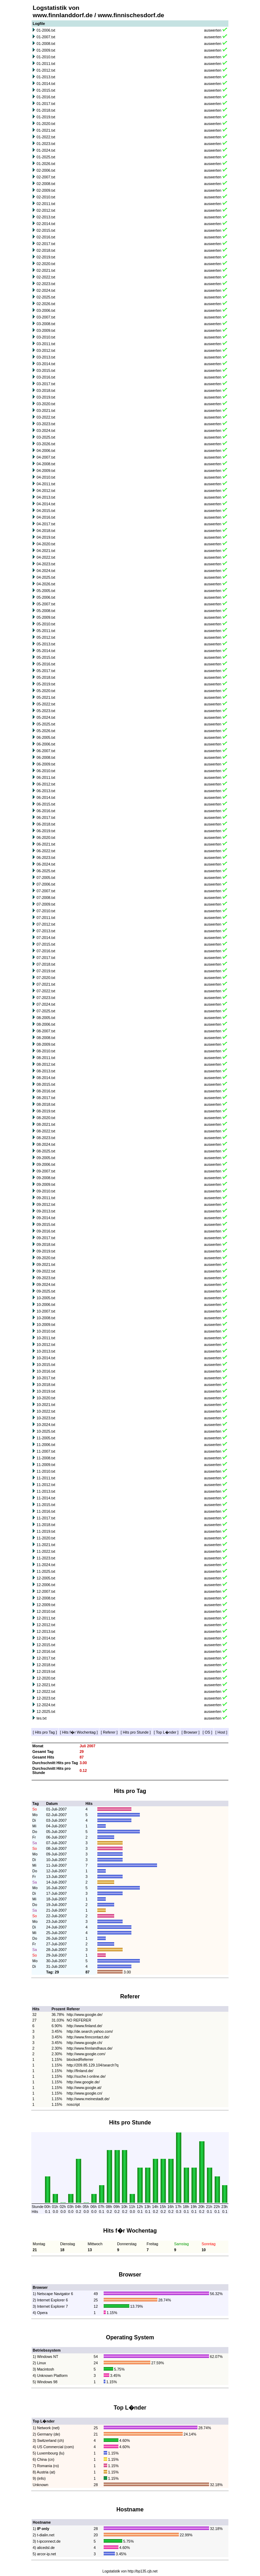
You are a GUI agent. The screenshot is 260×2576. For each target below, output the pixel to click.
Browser (190, 1732)
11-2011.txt (46, 1478)
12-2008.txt (46, 1598)
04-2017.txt (46, 524)
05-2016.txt (46, 664)
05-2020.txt (46, 691)
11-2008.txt (46, 1458)
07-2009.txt (46, 904)
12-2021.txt (46, 1685)
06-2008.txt (46, 757)
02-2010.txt (46, 197)
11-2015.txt (46, 1505)
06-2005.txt (46, 737)
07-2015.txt (46, 944)
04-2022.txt (46, 557)
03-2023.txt (46, 424)
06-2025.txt (46, 871)
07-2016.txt (46, 951)
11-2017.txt (46, 1518)
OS (207, 1732)
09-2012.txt (46, 1204)
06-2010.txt (46, 771)
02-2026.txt (46, 304)
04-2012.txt (46, 490)
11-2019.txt (46, 1531)
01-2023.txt (46, 144)
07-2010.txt (46, 911)
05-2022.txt (46, 704)
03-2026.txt (46, 444)
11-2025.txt (46, 1571)
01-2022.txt (46, 137)
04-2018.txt (46, 530)
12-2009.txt (46, 1605)
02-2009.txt (46, 190)
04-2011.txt (46, 484)
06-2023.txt (46, 857)
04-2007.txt (46, 457)
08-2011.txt (46, 1058)
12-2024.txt (46, 1705)
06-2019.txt (46, 831)
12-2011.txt (46, 1618)
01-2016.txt (46, 97)
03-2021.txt (46, 410)
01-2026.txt (46, 164)
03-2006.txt (46, 310)
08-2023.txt (46, 1138)
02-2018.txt (46, 250)
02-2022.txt (46, 277)
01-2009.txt (46, 50)
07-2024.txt (46, 1004)
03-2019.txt (46, 397)
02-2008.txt (46, 184)
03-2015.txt (46, 370)
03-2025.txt (46, 437)
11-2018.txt (46, 1525)
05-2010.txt (46, 624)
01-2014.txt (46, 83)
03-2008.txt (46, 324)
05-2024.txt (46, 717)
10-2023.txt (46, 1418)
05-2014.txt (46, 651)
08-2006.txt (46, 1024)
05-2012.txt (46, 637)
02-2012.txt (46, 210)
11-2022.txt (46, 1551)
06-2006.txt (46, 744)
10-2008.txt (46, 1318)
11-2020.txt (46, 1538)
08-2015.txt (46, 1084)
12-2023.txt (46, 1698)
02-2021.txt (46, 270)
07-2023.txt (46, 997)
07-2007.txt (46, 891)
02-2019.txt (46, 257)
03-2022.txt (46, 417)
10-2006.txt (46, 1304)
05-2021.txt (46, 697)
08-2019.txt (46, 1111)
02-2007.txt (46, 177)
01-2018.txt (46, 110)
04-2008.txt (46, 464)
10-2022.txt (46, 1411)
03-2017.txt (46, 384)
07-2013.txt (46, 931)
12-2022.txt (46, 1691)
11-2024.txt (46, 1565)
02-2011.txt (46, 204)
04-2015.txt (46, 510)
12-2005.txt (46, 1578)
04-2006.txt (46, 450)
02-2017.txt (46, 244)
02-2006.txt (46, 170)
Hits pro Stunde (135, 1732)
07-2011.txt (46, 917)
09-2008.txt (46, 1178)
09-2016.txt (46, 1231)
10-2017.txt (46, 1378)
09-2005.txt (46, 1158)
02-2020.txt (46, 264)
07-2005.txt (46, 877)
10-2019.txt (46, 1391)
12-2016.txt (46, 1651)
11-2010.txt (46, 1471)
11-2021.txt (46, 1545)
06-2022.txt (46, 851)
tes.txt (41, 1718)
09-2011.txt (46, 1198)
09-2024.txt (46, 1284)
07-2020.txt (46, 977)
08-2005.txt (46, 1018)
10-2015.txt (46, 1364)
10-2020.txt (46, 1398)
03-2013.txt (46, 357)
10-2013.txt (46, 1351)
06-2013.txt (46, 791)
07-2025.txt (46, 1011)
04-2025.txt (46, 577)
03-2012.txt (46, 350)
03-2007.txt (46, 317)
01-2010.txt (46, 57)
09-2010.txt (46, 1191)
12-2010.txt (46, 1611)
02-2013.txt (46, 217)
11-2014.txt (46, 1498)
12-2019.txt (46, 1671)
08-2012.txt (46, 1064)
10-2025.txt (46, 1431)
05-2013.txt (46, 644)
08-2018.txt (46, 1104)
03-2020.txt (46, 404)
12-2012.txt (46, 1625)
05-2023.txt (46, 711)
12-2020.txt (46, 1678)
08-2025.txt (46, 1151)
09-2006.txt (46, 1164)
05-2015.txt (46, 657)
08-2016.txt (46, 1091)
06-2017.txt (46, 817)
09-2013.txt (46, 1211)
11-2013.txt (46, 1491)
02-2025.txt (46, 297)
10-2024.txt (46, 1424)
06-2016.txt (46, 811)
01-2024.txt (46, 150)
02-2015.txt (46, 230)
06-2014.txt (46, 797)
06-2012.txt (46, 784)
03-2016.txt (46, 377)
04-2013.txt (46, 497)
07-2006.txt (46, 884)
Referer (109, 1732)
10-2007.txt (46, 1311)
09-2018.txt (46, 1244)
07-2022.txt (46, 991)
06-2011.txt (46, 777)
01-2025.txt (46, 157)
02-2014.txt (46, 224)
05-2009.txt (46, 617)
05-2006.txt (46, 597)
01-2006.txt (46, 30)
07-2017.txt (46, 957)
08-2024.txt (46, 1144)
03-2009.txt (46, 330)
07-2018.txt (46, 964)
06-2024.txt (46, 864)
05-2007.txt (46, 604)
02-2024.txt (46, 290)
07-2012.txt (46, 924)
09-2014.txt (46, 1218)
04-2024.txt (46, 571)
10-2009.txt (46, 1324)
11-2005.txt (46, 1438)
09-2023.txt (46, 1278)
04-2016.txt (46, 517)
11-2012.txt (46, 1485)
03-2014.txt (46, 364)
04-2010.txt (46, 477)
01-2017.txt (46, 103)
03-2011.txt (46, 344)
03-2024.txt (46, 430)
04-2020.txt (46, 544)
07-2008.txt (46, 897)
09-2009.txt (46, 1184)
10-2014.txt (46, 1358)
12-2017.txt (46, 1658)
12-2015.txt (46, 1645)
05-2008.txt (46, 611)
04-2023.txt (46, 564)
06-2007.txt (46, 751)
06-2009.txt (46, 764)
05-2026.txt (46, 731)
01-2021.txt (46, 130)
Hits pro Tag (45, 1732)
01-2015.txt (46, 90)
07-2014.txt (46, 937)
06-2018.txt (46, 824)
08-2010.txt (46, 1051)
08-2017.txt (46, 1098)
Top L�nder (166, 1732)
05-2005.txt (46, 591)
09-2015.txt (46, 1224)
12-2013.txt (46, 1631)
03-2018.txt (46, 390)
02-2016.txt (46, 237)
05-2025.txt (46, 724)
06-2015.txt (46, 804)
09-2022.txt (46, 1271)
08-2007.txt (46, 1031)
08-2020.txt (46, 1118)
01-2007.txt (46, 37)
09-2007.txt (46, 1171)
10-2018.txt (46, 1384)
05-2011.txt (46, 631)
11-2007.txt (46, 1451)
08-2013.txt (46, 1071)
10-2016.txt (46, 1371)
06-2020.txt (46, 837)
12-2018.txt (46, 1665)
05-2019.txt (46, 684)
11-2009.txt (46, 1465)
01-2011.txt (46, 63)
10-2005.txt (46, 1298)
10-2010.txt (46, 1331)
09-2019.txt (46, 1251)
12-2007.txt (46, 1591)
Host (221, 1732)
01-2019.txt (46, 117)
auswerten (212, 30)
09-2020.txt (46, 1258)
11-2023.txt (46, 1558)
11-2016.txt (46, 1511)
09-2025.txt (46, 1291)
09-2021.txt (46, 1264)
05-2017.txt (46, 671)
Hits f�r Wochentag (79, 1732)
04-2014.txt (46, 504)
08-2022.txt (46, 1131)
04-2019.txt (46, 537)
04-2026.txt (46, 584)
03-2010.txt (46, 337)
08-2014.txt (46, 1078)
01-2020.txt (46, 123)
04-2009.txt (46, 470)
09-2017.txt (46, 1238)
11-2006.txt (46, 1445)
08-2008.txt (46, 1038)
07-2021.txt (46, 984)
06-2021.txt (46, 844)
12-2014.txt (46, 1638)
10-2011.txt (46, 1338)
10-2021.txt (46, 1404)
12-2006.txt (46, 1585)
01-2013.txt (46, 77)
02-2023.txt (46, 284)
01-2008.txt (46, 43)
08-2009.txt (46, 1044)
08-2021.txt (46, 1124)
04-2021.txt (46, 550)
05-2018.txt (46, 677)
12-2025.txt (46, 1711)
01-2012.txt (46, 70)
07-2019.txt (46, 971)
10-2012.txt (46, 1344)
